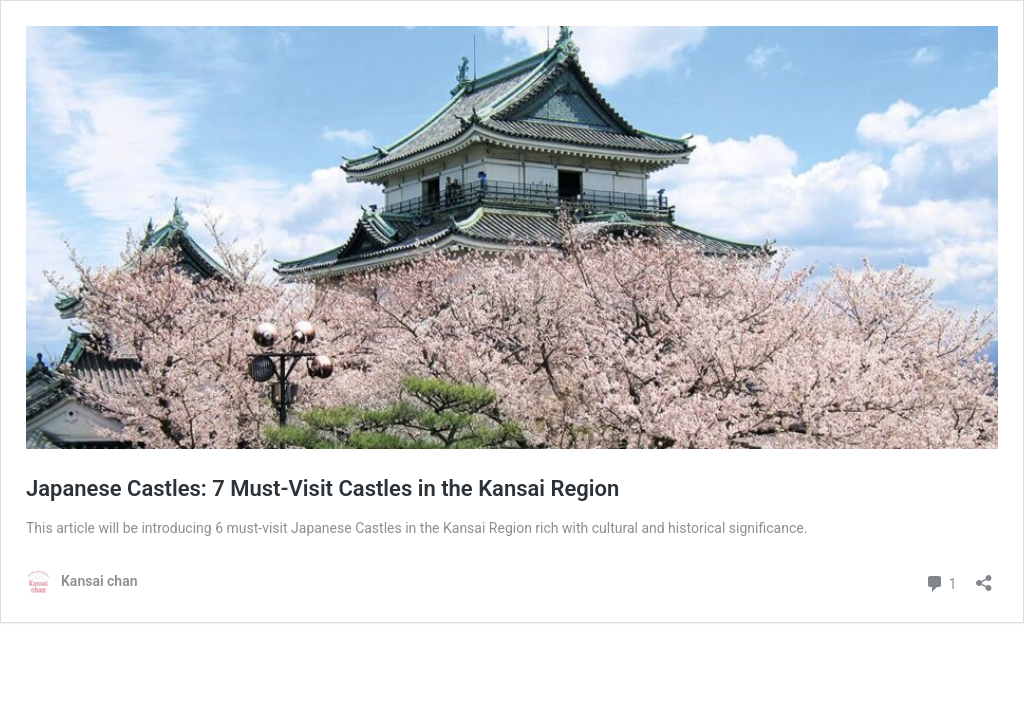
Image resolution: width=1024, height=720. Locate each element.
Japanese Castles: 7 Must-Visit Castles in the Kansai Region (322, 488)
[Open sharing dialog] (984, 576)
